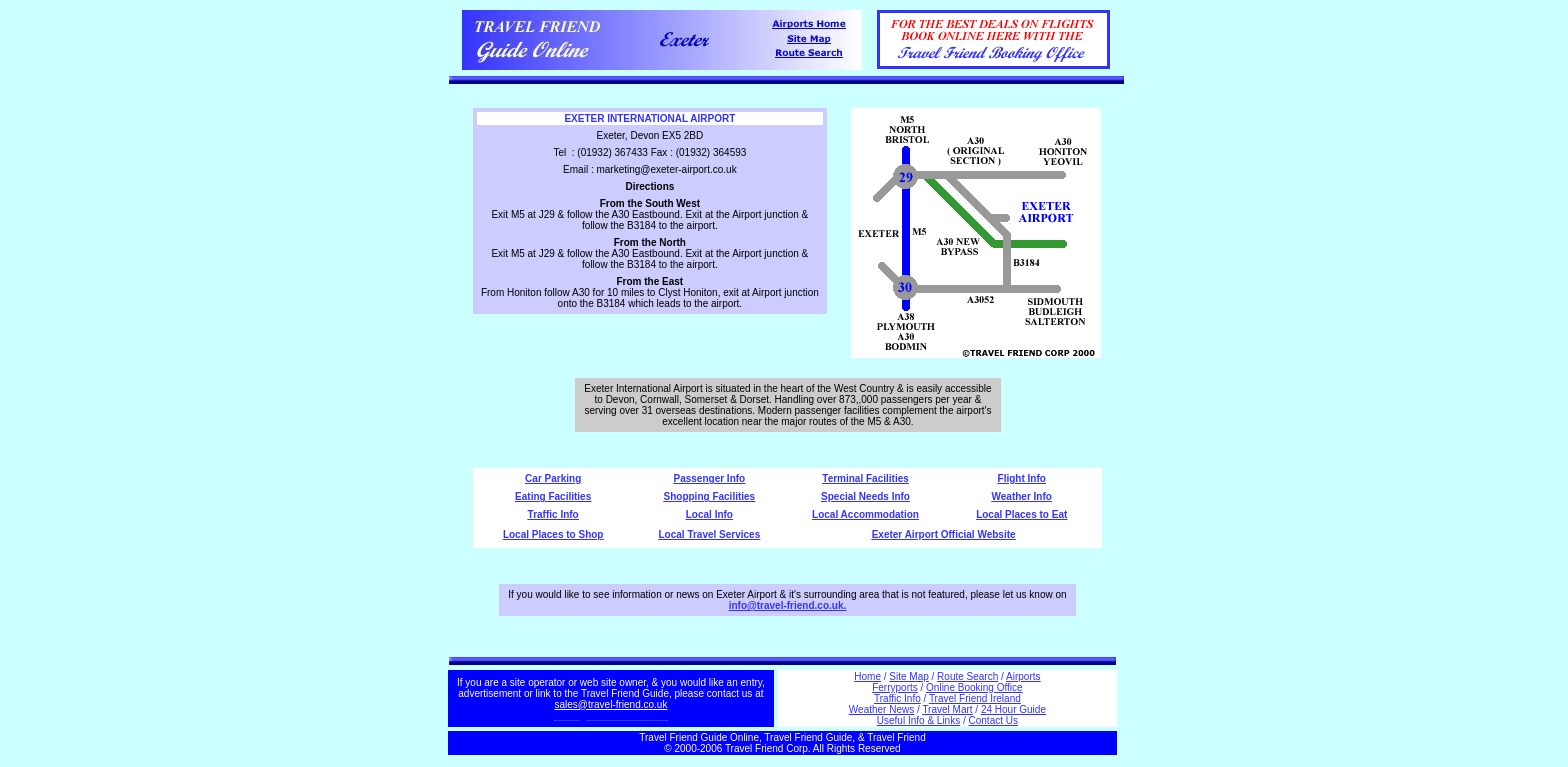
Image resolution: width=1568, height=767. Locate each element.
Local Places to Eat (1021, 514)
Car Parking (553, 478)
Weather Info (1022, 496)
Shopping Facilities (710, 496)
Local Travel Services (709, 534)
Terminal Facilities (865, 478)
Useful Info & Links (918, 720)
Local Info (709, 514)
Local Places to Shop (553, 534)
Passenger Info (710, 478)
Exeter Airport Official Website (944, 534)
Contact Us (993, 720)
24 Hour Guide (1013, 709)
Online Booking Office (974, 687)
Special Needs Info (865, 496)
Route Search (967, 676)
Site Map (908, 676)
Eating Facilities (553, 496)
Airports (1023, 676)
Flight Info (1022, 478)
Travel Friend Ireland (975, 698)
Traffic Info (553, 514)
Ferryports (895, 687)
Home (867, 676)
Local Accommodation (865, 514)
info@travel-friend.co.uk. (788, 605)
